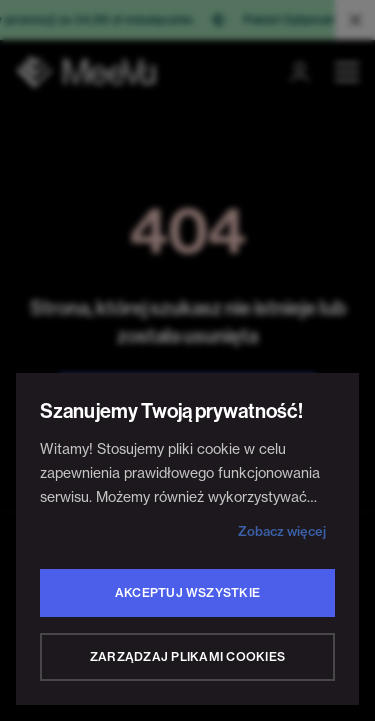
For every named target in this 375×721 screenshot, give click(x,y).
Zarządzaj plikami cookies (187, 656)
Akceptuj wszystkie (187, 592)
